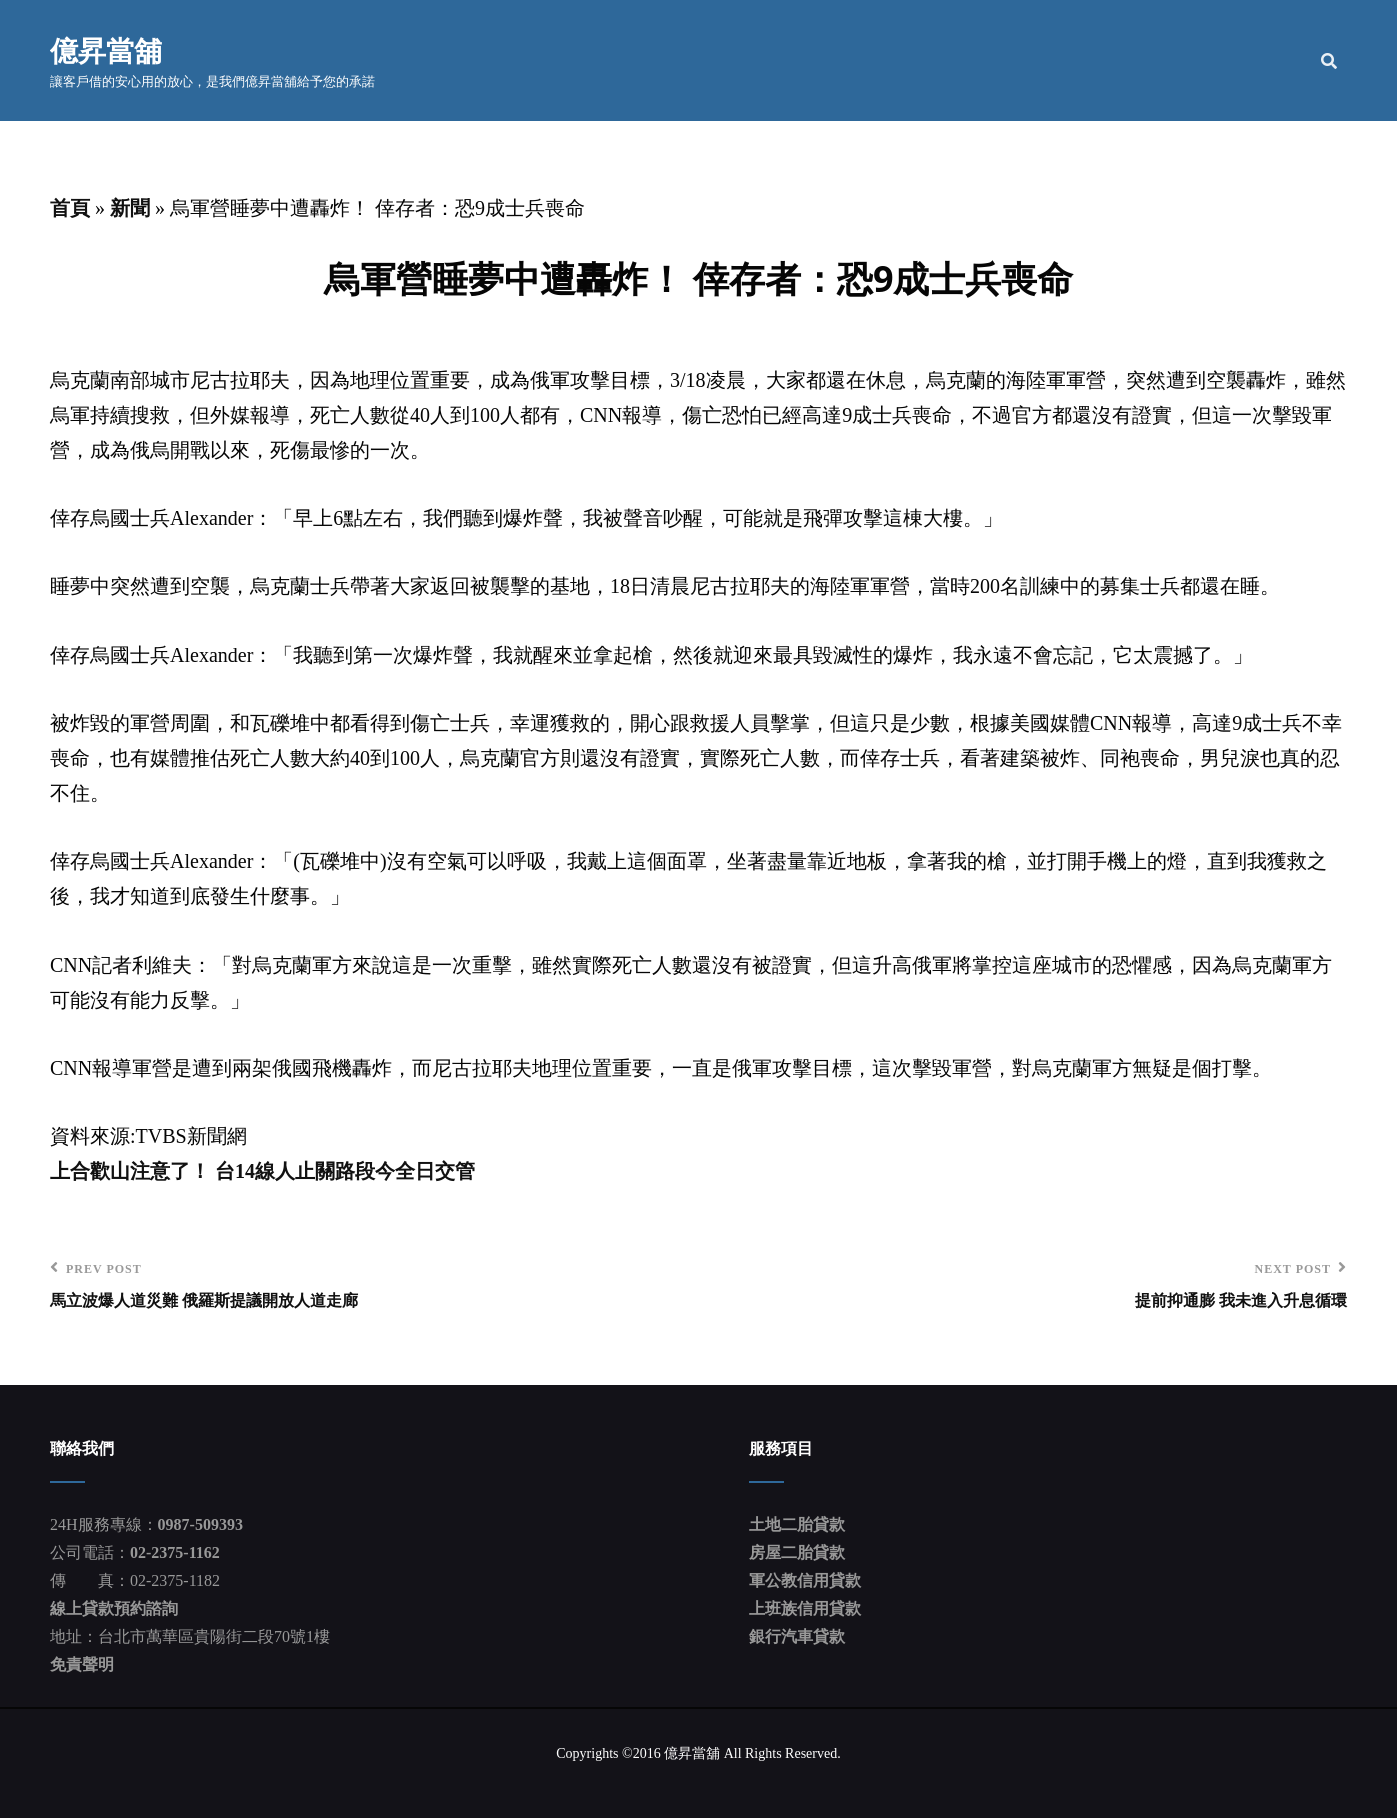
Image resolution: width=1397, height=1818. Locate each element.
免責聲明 (82, 1665)
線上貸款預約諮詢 (114, 1609)
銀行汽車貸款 (797, 1637)
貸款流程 (1155, 60)
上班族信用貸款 (805, 1609)
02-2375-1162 (175, 1553)
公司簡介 (930, 60)
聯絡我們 (1259, 60)
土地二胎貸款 (797, 1525)
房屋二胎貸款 (797, 1553)
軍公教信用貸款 (805, 1581)
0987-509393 (200, 1525)
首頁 (842, 60)
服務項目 (1034, 60)
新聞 (130, 208)
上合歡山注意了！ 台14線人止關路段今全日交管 (262, 1172)
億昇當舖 (106, 50)
